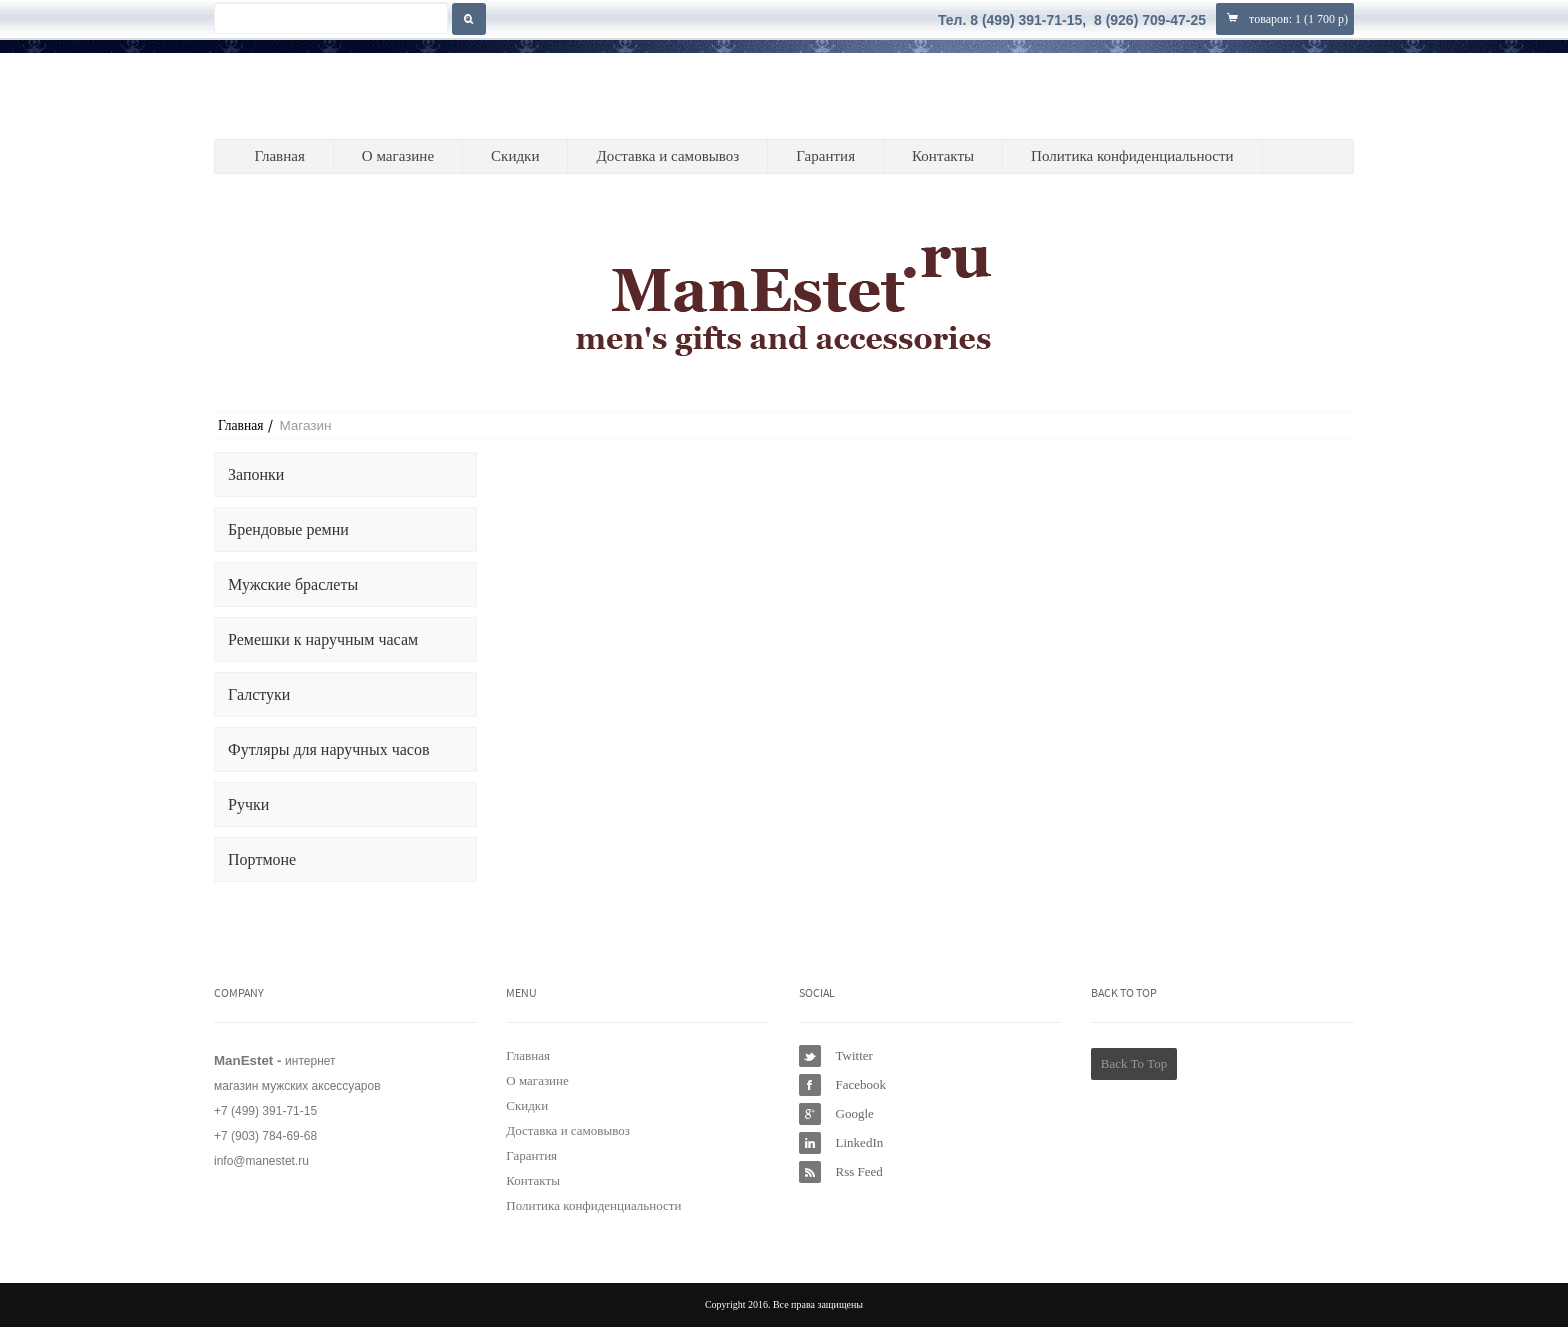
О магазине (398, 156)
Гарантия (825, 156)
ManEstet (311, 96)
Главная (279, 156)
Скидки (515, 156)
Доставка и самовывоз (667, 156)
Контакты (943, 156)
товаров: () (1285, 18)
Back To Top (1134, 1063)
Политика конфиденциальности (1132, 156)
